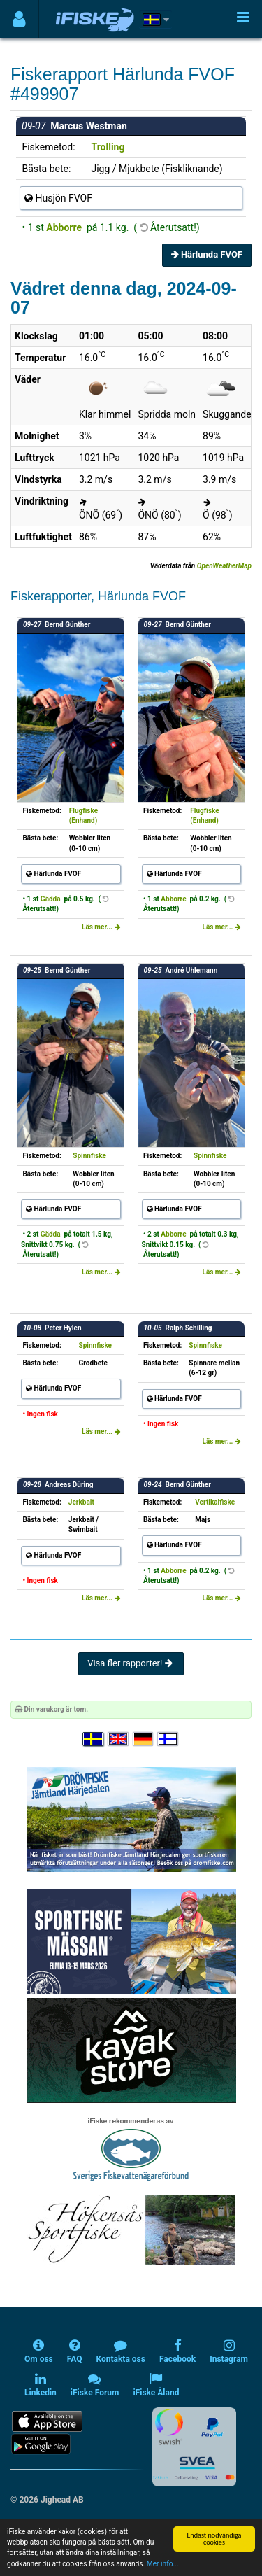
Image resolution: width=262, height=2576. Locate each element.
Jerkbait (81, 1502)
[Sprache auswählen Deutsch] (144, 1739)
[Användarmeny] (19, 19)
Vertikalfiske (215, 1502)
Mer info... (163, 2564)
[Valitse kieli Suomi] (168, 1739)
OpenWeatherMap (224, 566)
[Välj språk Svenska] (93, 1739)
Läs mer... (101, 927)
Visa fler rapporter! (131, 1663)
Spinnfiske (89, 1156)
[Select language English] (118, 1739)
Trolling (107, 147)
